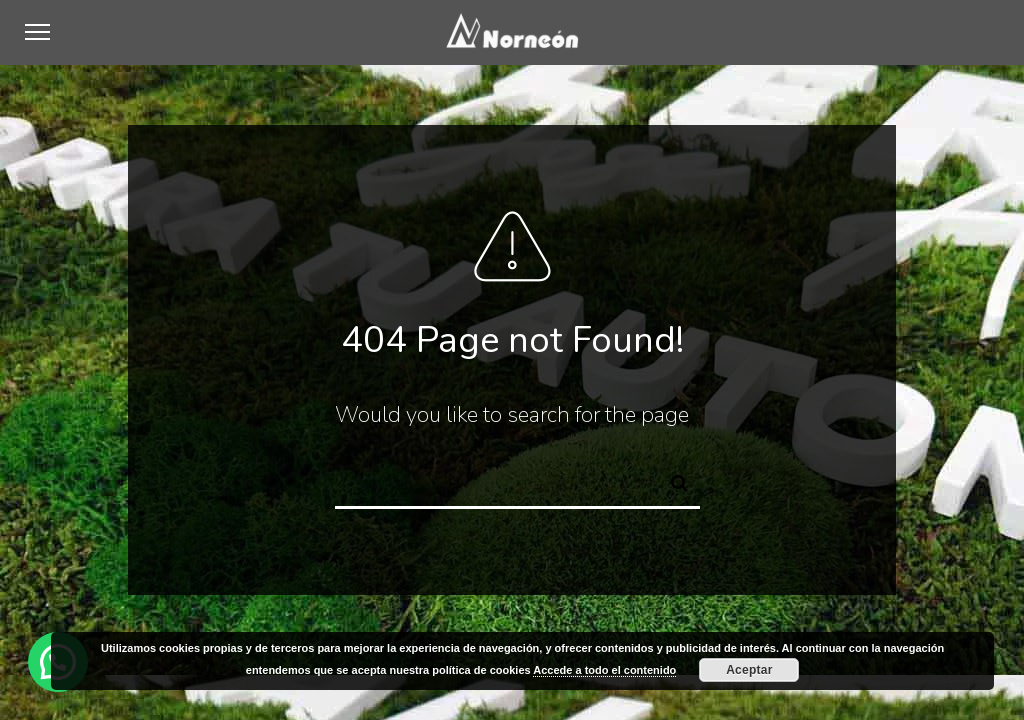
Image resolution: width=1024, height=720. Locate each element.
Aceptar (749, 670)
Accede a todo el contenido (604, 670)
